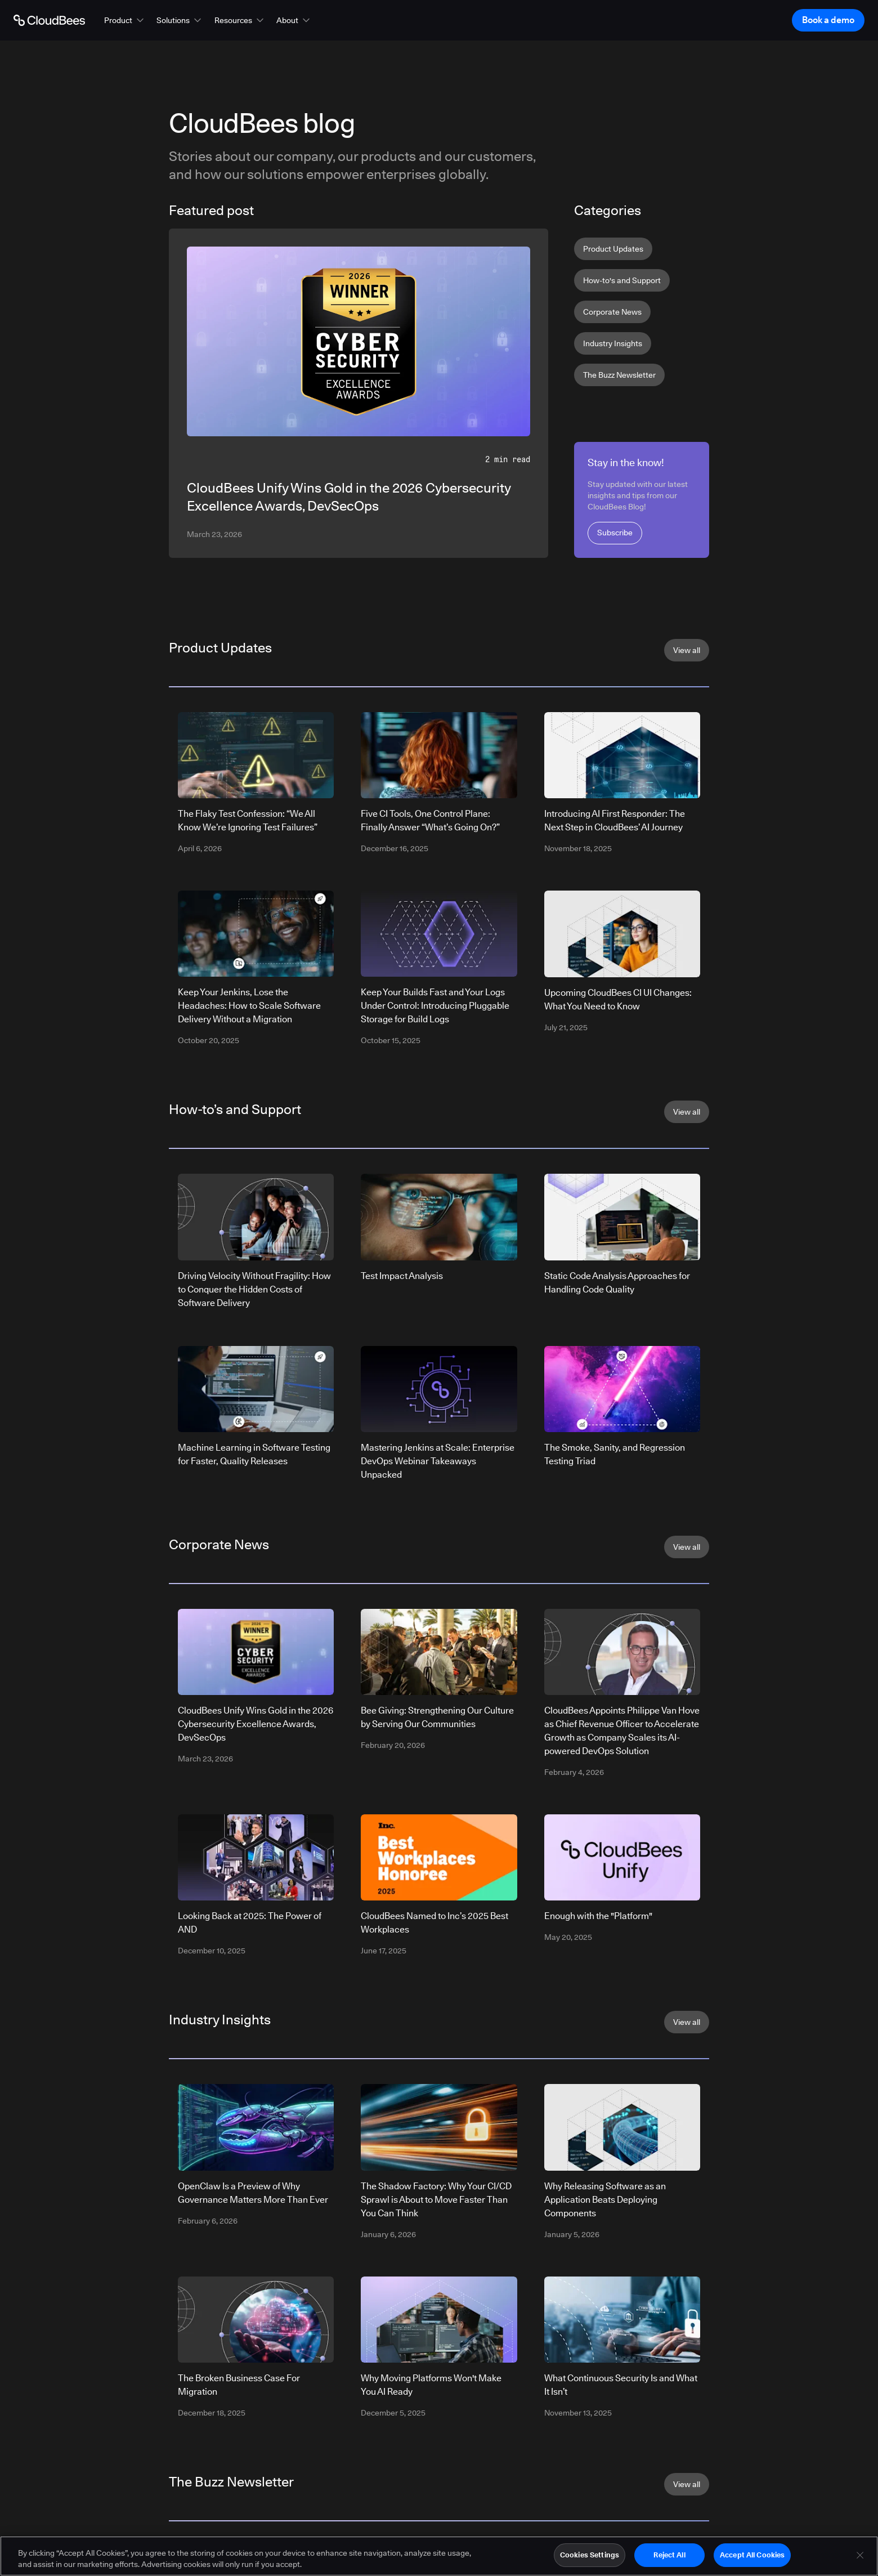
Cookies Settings (589, 2556)
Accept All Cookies (752, 2556)
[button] (124, 20)
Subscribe (615, 532)
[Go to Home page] (49, 20)
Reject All (669, 2556)
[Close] (860, 2556)
